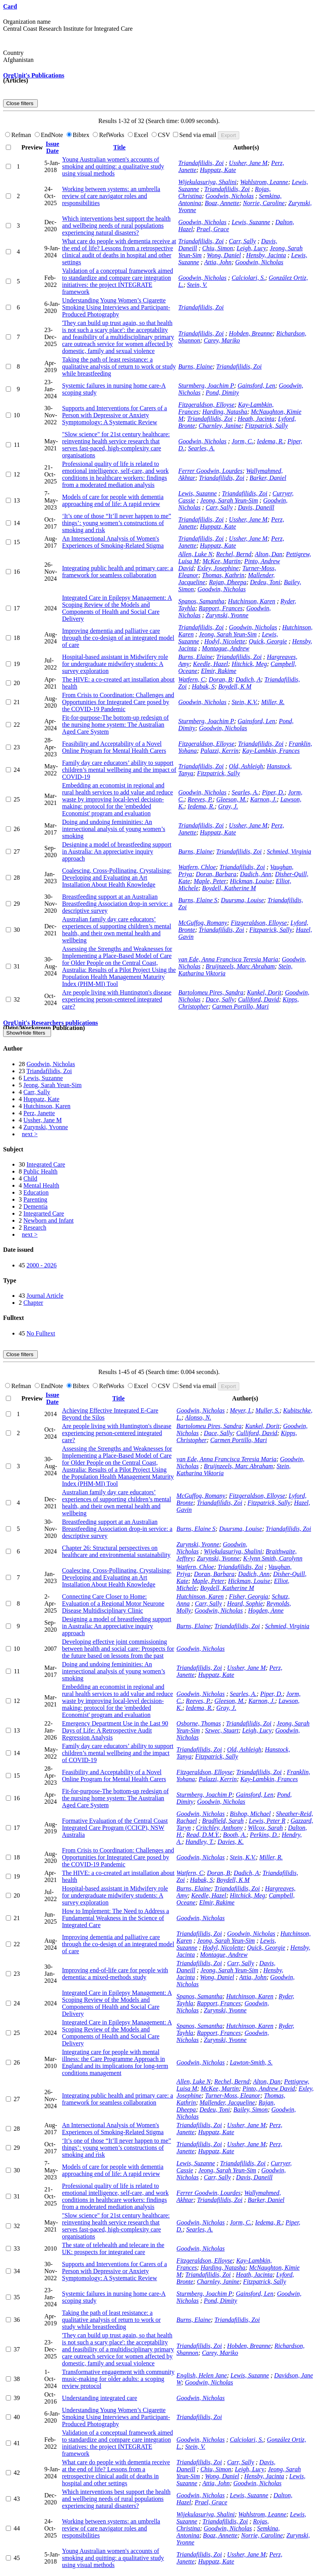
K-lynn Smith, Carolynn (272, 1558)
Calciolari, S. (248, 277)
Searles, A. (201, 448)
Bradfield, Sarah (223, 1820)
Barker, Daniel (267, 477)
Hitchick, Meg (249, 664)
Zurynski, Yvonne (227, 615)
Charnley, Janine (220, 425)
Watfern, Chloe (197, 867)
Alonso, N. (198, 1417)
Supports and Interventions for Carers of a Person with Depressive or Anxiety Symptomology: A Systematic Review (114, 415)
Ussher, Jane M (248, 163)
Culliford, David (258, 999)
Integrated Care (45, 1164)
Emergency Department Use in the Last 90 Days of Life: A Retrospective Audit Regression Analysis (115, 1730)
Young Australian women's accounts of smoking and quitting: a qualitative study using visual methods (113, 166)
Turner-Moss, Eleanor (232, 2095)
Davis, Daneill (256, 507)
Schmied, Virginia (289, 851)
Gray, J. (228, 806)
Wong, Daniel (224, 255)
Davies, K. (230, 1841)
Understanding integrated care (99, 2398)
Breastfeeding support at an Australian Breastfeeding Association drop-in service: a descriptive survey (117, 903)
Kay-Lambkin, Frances (271, 750)
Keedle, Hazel (210, 664)
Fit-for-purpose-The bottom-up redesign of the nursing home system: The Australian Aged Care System (115, 724)
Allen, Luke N (195, 554)
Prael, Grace (212, 229)
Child (30, 1178)
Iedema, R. (270, 441)
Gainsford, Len (256, 385)
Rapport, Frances (221, 608)
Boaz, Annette (222, 203)
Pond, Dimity (222, 392)
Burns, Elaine (195, 366)
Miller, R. (272, 702)
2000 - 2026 (41, 1265)
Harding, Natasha (224, 411)
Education (36, 1192)
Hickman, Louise (251, 881)
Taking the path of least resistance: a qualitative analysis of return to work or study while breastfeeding (119, 366)
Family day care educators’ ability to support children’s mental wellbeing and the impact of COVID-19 (119, 769)
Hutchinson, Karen (251, 601)
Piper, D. (273, 792)
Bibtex (79, 135)
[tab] (159, 1048)
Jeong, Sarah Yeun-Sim (229, 500)
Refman (19, 135)
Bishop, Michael (250, 1813)
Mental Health (41, 1185)
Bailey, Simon (250, 2109)
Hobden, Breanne (250, 333)
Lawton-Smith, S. (251, 2062)
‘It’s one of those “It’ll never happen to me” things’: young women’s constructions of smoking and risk (116, 523)
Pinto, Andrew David (268, 2088)
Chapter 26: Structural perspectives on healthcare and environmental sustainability (116, 1551)
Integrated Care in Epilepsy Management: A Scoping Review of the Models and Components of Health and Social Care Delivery (117, 608)
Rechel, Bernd (233, 554)
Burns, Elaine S (197, 900)
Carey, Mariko (222, 340)
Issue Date (52, 147)
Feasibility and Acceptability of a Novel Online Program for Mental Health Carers (114, 747)
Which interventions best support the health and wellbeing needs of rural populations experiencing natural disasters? (116, 225)
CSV (161, 135)
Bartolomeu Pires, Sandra (211, 992)
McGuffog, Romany (202, 922)
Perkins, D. (264, 1834)
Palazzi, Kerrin (219, 750)
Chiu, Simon (217, 248)
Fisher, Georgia (248, 1596)
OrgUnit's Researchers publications (50, 1022)
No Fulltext (40, 1333)
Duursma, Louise (242, 900)
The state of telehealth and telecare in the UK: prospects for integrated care (113, 2248)
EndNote (50, 135)
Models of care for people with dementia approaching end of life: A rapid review (112, 500)
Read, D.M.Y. (202, 1834)
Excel (139, 135)
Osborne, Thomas (199, 1723)
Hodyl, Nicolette (224, 641)
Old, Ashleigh (246, 766)
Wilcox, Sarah (265, 1827)
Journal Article (45, 1295)
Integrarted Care (43, 1213)
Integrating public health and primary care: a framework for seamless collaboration (117, 571)
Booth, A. (234, 1834)
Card (10, 6)
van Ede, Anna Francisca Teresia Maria (228, 959)
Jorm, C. (242, 441)
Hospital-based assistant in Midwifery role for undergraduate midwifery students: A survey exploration (115, 664)
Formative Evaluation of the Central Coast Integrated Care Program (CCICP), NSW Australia (115, 1827)
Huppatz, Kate (218, 170)
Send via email (195, 135)
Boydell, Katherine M (229, 888)
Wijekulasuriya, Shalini (207, 182)
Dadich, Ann (256, 874)
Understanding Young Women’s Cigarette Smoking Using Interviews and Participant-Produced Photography (116, 307)
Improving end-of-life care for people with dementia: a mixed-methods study (115, 1973)
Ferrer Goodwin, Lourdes (210, 470)
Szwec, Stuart (221, 1730)
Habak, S (203, 686)
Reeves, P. (200, 799)
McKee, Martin (222, 561)
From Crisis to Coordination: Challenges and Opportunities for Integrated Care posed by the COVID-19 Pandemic (118, 702)
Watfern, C (191, 679)
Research (34, 1227)
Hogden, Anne (265, 1610)
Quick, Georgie (268, 641)
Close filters (20, 103)
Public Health (40, 1171)
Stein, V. (197, 284)
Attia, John (217, 262)
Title (119, 147)
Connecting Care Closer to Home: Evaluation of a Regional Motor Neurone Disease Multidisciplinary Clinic (113, 1603)
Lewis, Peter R (267, 1820)
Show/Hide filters (27, 1033)
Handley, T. (200, 1841)
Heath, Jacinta (256, 418)
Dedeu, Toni (265, 582)
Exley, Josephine (218, 568)
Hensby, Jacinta (266, 255)
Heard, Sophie (245, 1603)
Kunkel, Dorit (264, 992)
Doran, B (220, 679)
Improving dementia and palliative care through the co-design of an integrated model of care (118, 637)
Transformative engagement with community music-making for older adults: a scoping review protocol (118, 2379)
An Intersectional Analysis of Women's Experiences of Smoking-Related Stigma (113, 542)
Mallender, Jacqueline (227, 2102)
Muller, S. (268, 1410)
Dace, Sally (220, 999)
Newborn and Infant (48, 1220)
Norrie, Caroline (263, 203)
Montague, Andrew (225, 648)
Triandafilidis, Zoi (201, 163)
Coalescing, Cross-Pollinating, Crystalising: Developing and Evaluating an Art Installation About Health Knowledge (116, 877)
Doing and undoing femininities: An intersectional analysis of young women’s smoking (113, 829)
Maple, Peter (210, 881)
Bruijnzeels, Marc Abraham (240, 966)
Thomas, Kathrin (223, 575)
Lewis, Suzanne (250, 222)
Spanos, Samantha (201, 601)
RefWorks (109, 135)
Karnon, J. (263, 799)
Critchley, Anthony (219, 1827)
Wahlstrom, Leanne (264, 182)
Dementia (35, 1206)
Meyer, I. (241, 1410)
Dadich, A (248, 679)
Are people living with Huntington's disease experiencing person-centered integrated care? (116, 999)
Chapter (33, 1302)
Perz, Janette (39, 1113)
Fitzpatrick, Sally (266, 425)
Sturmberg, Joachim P (206, 385)
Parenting (35, 1199)
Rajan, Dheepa (227, 582)
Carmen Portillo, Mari (240, 1006)
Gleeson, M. (231, 799)
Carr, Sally (242, 241)
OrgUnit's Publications (33, 75)
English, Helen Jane (202, 2375)
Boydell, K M (234, 686)
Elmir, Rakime (219, 671)
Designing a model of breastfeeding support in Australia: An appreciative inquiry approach (116, 851)
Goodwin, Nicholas (229, 196)
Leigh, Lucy (251, 248)
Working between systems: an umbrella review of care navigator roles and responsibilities (111, 196)
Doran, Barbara (216, 874)
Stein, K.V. (244, 702)
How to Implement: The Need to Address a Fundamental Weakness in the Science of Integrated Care (115, 1918)
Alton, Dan (268, 554)
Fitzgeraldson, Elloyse (206, 404)
